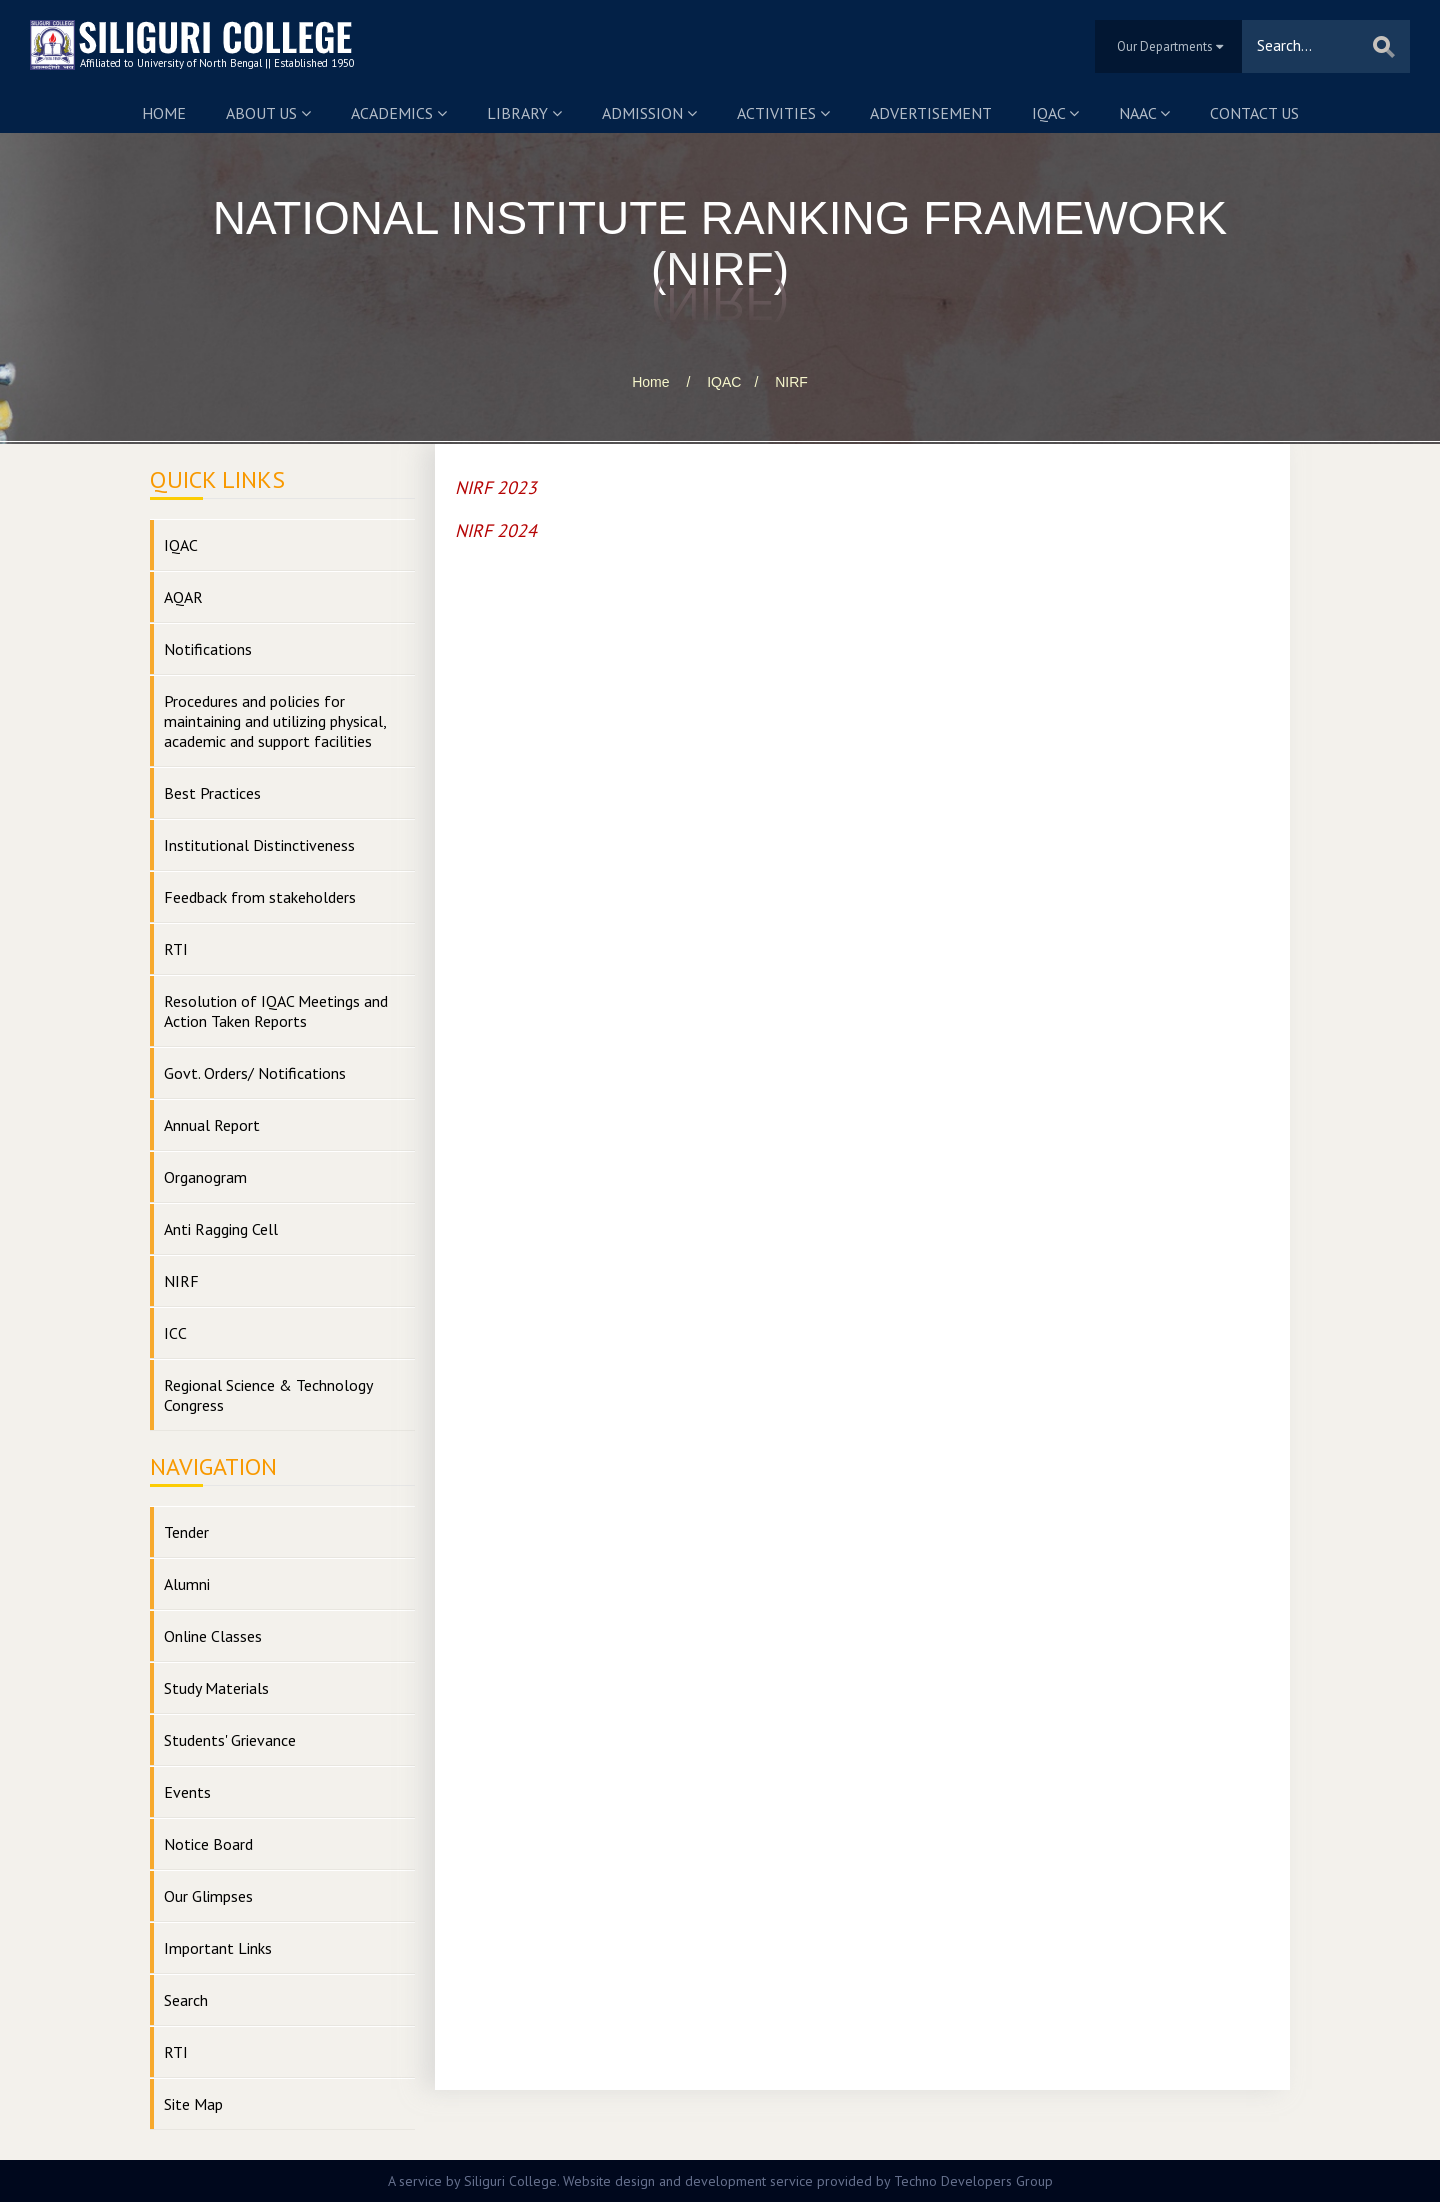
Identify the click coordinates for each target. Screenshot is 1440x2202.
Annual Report (212, 1125)
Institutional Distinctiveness (259, 845)
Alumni (187, 1584)
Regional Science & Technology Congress (268, 1395)
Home (164, 113)
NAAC (1144, 113)
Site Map (193, 2104)
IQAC (1055, 113)
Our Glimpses (208, 1896)
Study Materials (216, 1688)
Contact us (1254, 113)
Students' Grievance (230, 1740)
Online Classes (213, 1636)
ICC (175, 1333)
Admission (649, 113)
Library (524, 113)
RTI (176, 949)
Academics (399, 113)
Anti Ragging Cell (221, 1229)
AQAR (183, 597)
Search (186, 2000)
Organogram (205, 1177)
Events (187, 1792)
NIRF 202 (491, 530)
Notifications (208, 649)
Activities (783, 113)
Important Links (218, 1948)
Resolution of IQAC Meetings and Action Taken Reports (276, 1011)
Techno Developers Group (973, 2181)
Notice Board (208, 1844)
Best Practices (212, 793)
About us (268, 113)
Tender (186, 1532)
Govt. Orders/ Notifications (255, 1073)
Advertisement (931, 113)
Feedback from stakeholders (260, 897)
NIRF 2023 (496, 487)
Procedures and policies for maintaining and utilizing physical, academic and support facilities (275, 721)
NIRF (791, 382)
